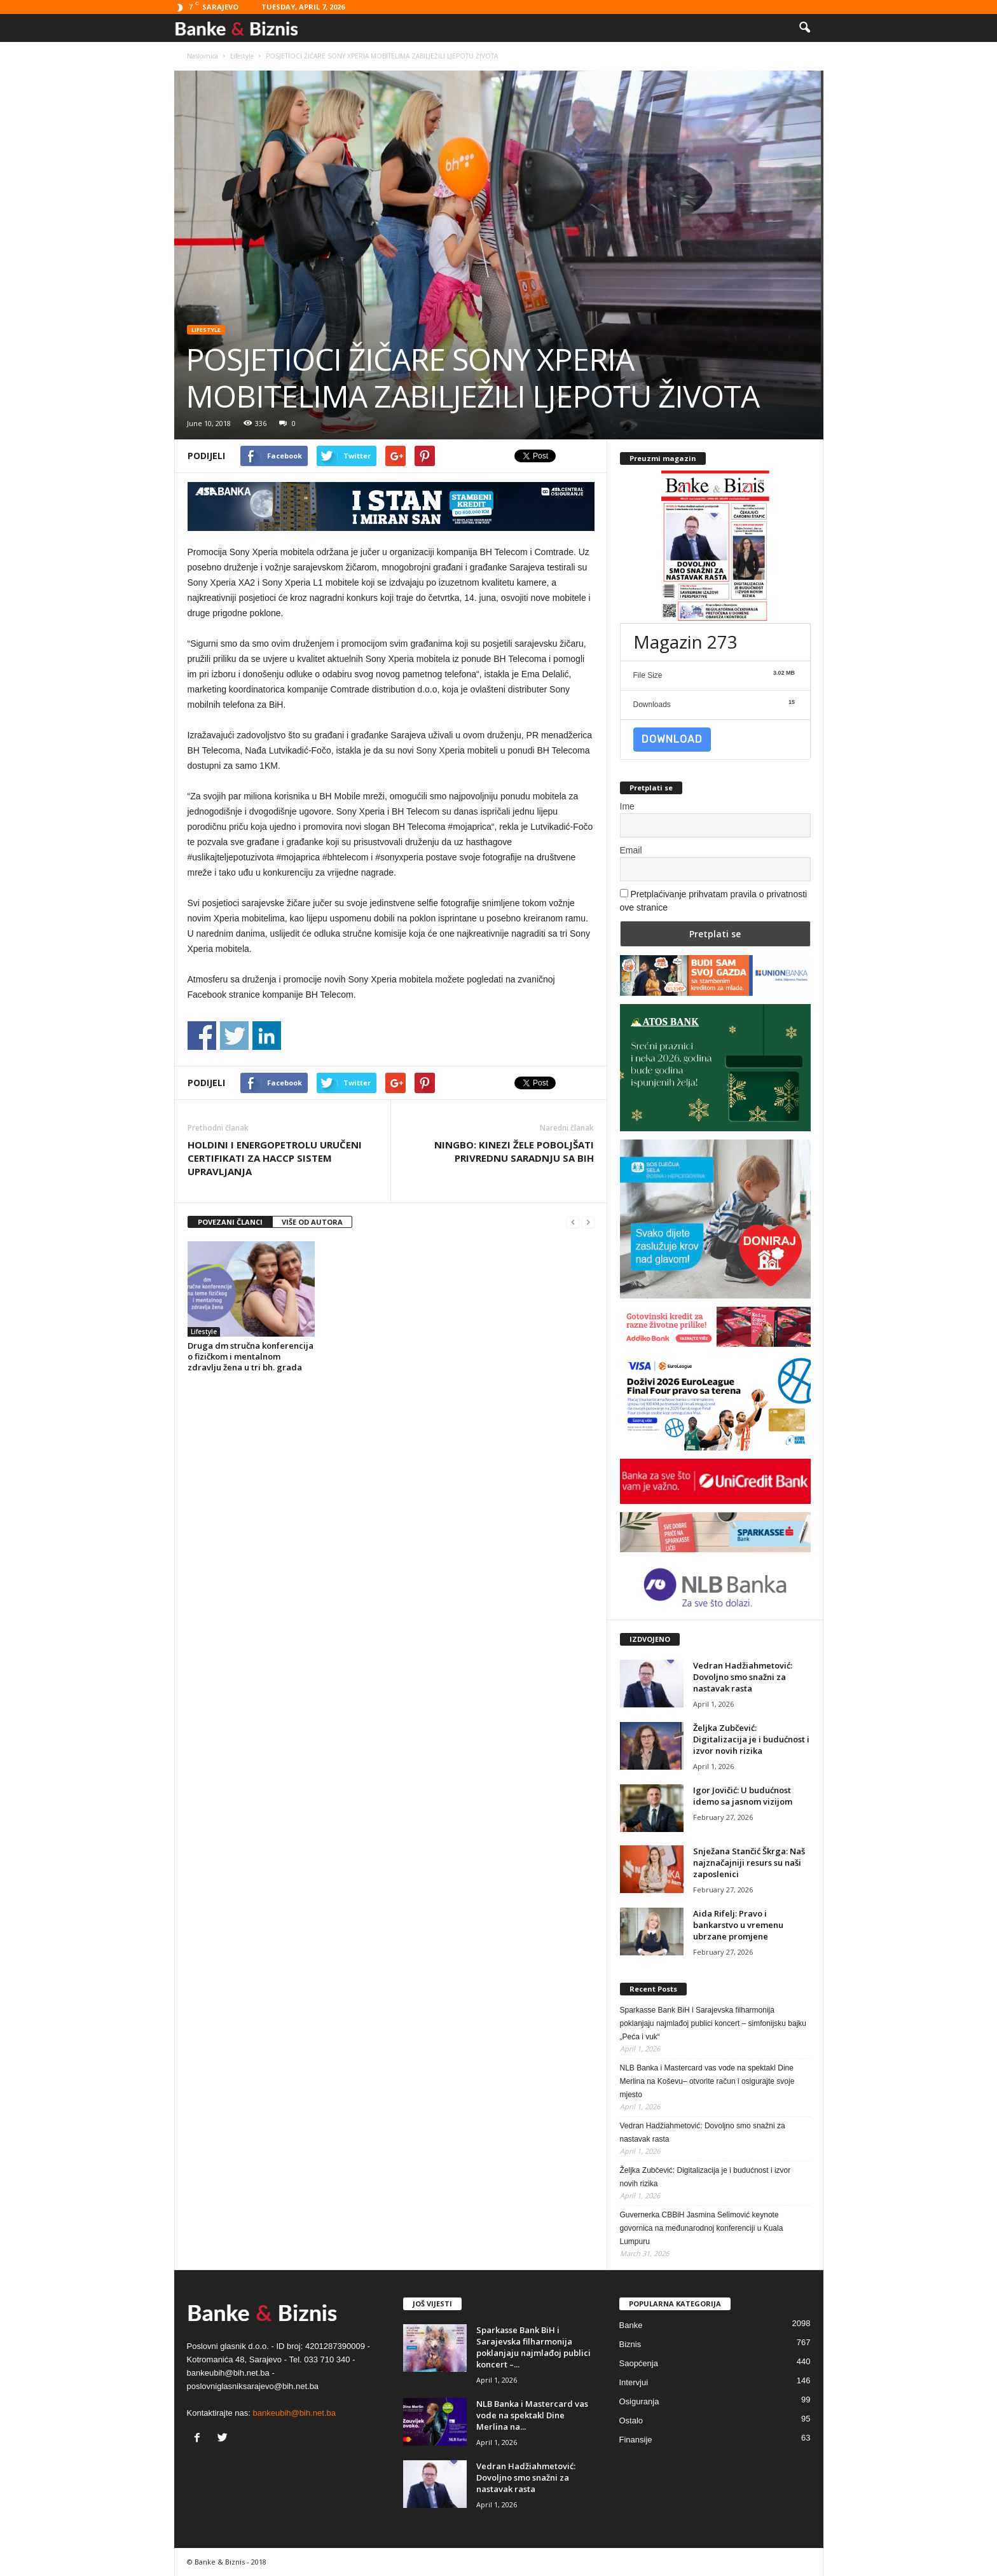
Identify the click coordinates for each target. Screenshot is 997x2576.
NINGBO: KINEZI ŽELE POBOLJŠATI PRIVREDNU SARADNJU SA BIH (514, 1151)
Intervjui (634, 2382)
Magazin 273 (685, 642)
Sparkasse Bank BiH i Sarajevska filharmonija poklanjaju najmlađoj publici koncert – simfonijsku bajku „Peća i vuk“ (713, 2023)
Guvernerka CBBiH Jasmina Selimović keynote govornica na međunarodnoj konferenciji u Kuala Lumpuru (701, 2228)
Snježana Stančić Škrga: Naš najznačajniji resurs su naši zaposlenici (749, 1862)
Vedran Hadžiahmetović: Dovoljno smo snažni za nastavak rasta (742, 1677)
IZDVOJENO (649, 1639)
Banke (631, 2325)
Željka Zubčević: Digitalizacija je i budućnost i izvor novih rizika (751, 1739)
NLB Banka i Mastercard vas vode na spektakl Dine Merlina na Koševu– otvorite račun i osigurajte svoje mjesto (707, 2081)
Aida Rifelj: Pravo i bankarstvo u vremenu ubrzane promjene (738, 1925)
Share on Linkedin (266, 1035)
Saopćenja (638, 2363)
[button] (804, 28)
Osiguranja (639, 2401)
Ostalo (631, 2420)
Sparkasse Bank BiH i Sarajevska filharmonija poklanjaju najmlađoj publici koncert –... (533, 2347)
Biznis (630, 2344)
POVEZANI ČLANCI (230, 1222)
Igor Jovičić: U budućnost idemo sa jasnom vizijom (742, 1795)
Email (631, 850)
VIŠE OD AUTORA (312, 1222)
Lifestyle (206, 330)
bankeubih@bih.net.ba (294, 2413)
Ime (627, 806)
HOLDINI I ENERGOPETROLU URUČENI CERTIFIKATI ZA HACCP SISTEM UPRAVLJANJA (275, 1158)
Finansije (635, 2439)
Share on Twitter (234, 1035)
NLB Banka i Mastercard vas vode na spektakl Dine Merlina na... (532, 2415)
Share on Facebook (202, 1035)
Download (672, 739)
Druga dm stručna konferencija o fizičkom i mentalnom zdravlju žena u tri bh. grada (250, 1356)
